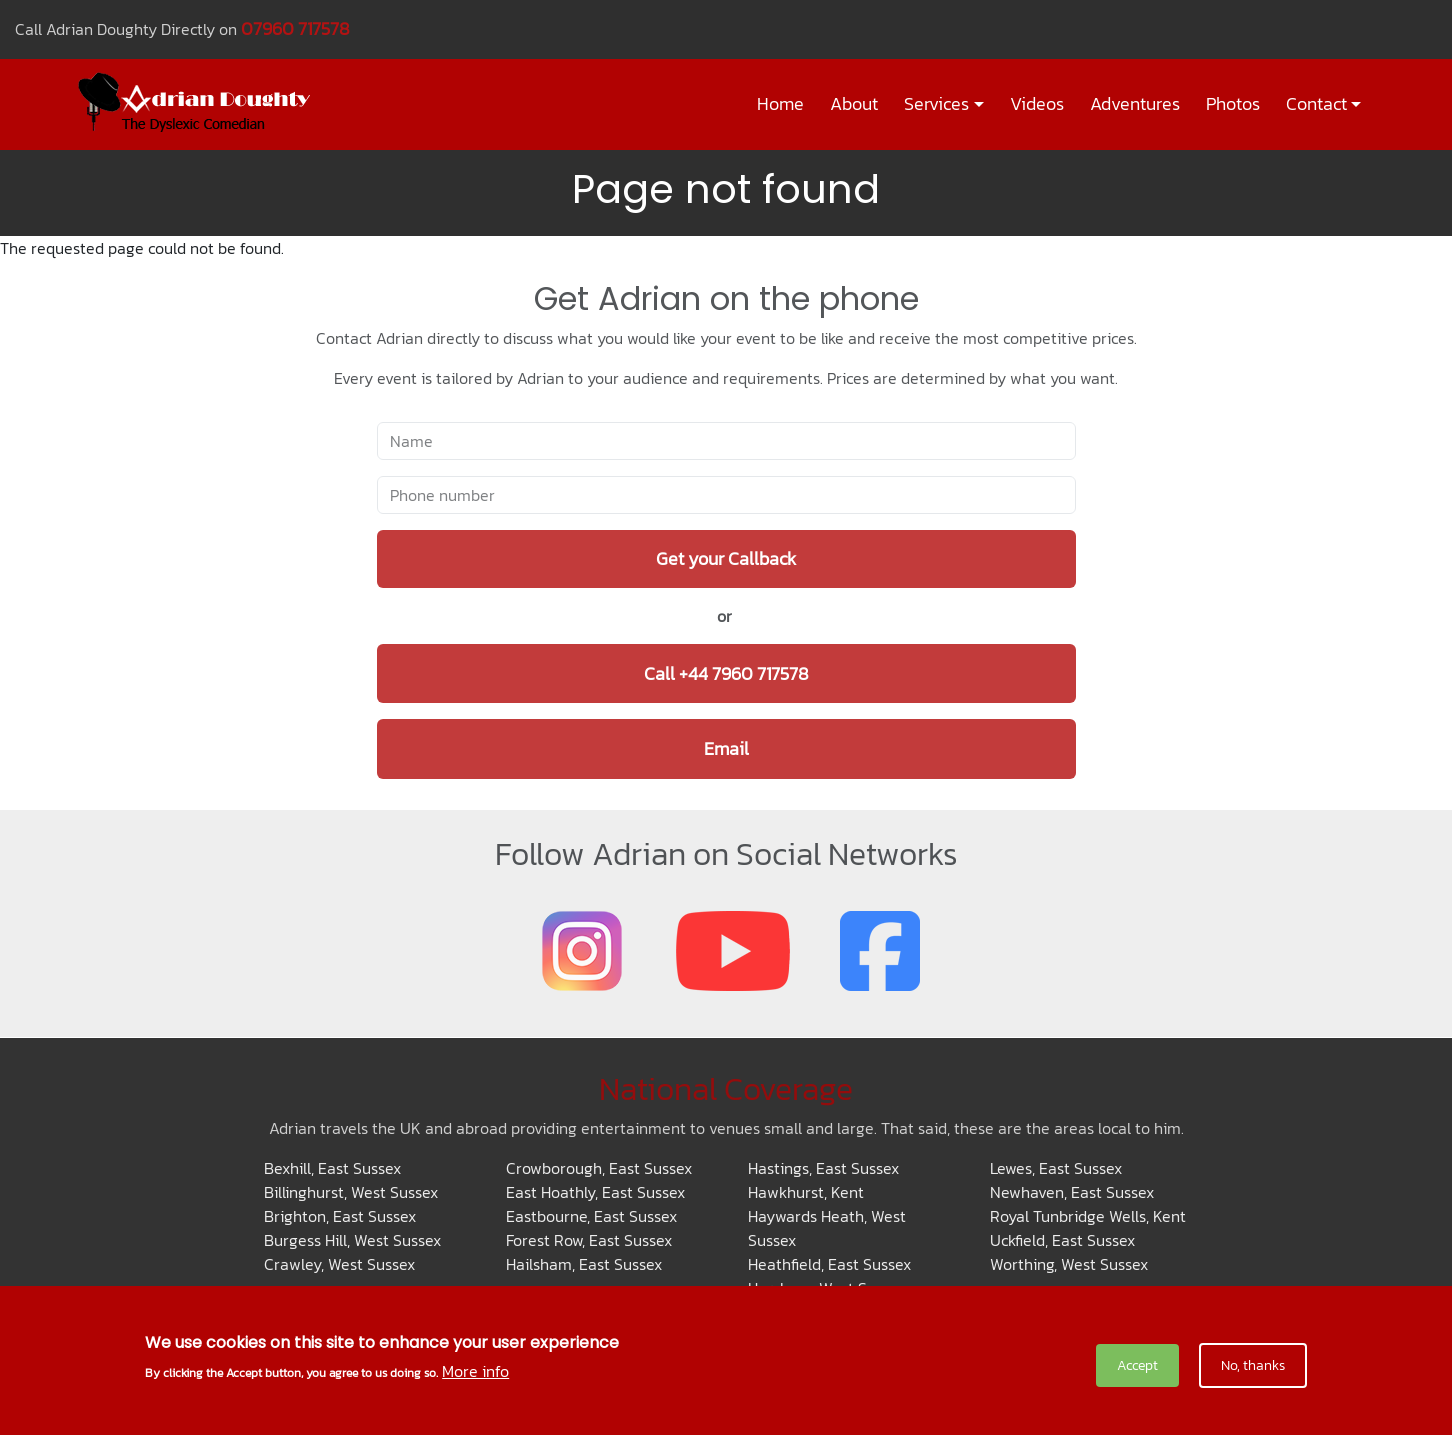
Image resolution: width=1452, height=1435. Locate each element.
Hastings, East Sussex (823, 1168)
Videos (1037, 104)
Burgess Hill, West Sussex (352, 1240)
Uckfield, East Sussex (1062, 1240)
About (854, 104)
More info (475, 1371)
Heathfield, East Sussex (829, 1264)
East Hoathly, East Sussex (595, 1192)
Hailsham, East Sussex (584, 1264)
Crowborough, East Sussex (599, 1168)
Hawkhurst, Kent (806, 1192)
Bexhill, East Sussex (332, 1168)
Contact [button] (1316, 104)
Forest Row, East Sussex (589, 1240)
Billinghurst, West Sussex (351, 1192)
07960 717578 (295, 28)
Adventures (1135, 104)
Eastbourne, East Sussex (591, 1216)
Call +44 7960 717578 (726, 673)
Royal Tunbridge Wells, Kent (1088, 1216)
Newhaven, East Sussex (1072, 1192)
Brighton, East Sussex (340, 1216)
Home (780, 104)
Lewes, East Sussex (1056, 1168)
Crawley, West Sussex (339, 1264)
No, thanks (1253, 1365)
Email (726, 748)
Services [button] (936, 104)
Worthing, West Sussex (1069, 1264)
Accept (1137, 1365)
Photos (1233, 104)
